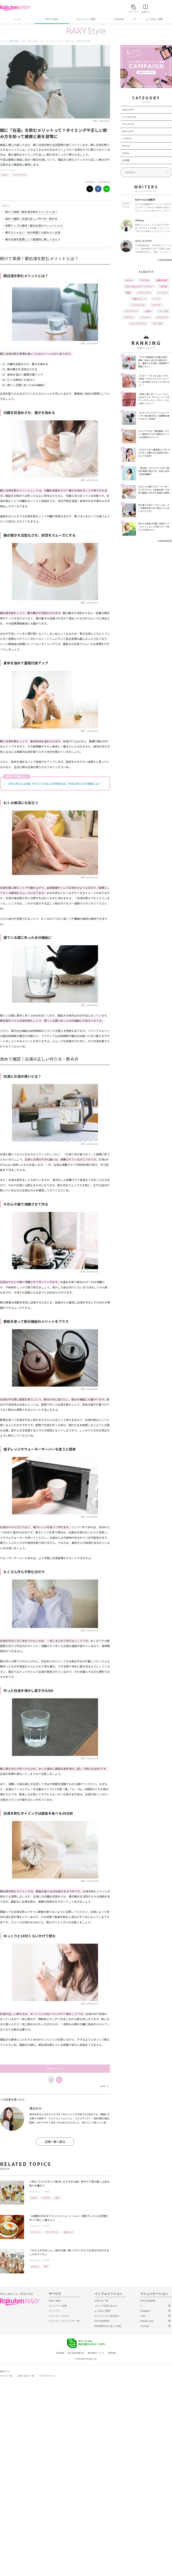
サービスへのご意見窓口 (107, 2316)
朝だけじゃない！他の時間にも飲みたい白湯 (32, 232)
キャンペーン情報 (86, 19)
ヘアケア (127, 138)
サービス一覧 (6, 2376)
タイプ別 (157, 323)
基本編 (164, 286)
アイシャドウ (144, 292)
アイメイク (128, 124)
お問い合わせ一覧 (26, 2376)
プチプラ (156, 304)
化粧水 (148, 311)
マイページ (54, 2311)
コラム (125, 153)
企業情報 (60, 2353)
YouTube (144, 2326)
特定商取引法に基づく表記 (108, 2326)
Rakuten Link (146, 2321)
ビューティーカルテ (59, 2316)
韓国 (128, 292)
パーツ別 (163, 311)
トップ (17, 19)
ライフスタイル (19, 174)
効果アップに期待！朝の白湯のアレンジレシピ (34, 226)
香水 (57, 2197)
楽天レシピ (68, 2232)
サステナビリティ (47, 2376)
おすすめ (46, 2197)
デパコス (129, 317)
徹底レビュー (139, 298)
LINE (142, 2316)
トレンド (162, 292)
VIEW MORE (164, 260)
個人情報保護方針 (76, 2353)
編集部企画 (162, 280)
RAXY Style (51, 19)
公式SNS (119, 19)
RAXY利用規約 (102, 2321)
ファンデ (145, 317)
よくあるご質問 (155, 19)
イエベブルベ (131, 311)
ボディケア (128, 131)
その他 (11, 170)
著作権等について (96, 2353)
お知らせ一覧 (101, 2300)
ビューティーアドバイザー (62, 2321)
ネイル (125, 146)
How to (4, 174)
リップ (156, 298)
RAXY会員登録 (147, 2300)
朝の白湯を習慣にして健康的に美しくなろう (32, 239)
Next (104, 2086)
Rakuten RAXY (15, 8)
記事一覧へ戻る (55, 2141)
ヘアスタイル (138, 304)
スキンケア (128, 109)
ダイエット (35, 2232)
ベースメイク (129, 117)
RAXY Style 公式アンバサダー (139, 286)
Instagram (145, 2311)
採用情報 (112, 2353)
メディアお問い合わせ (106, 2306)
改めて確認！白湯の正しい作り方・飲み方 (31, 219)
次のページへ (55, 2069)
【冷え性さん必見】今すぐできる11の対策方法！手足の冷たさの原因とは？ (54, 784)
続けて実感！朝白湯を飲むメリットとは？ (31, 212)
